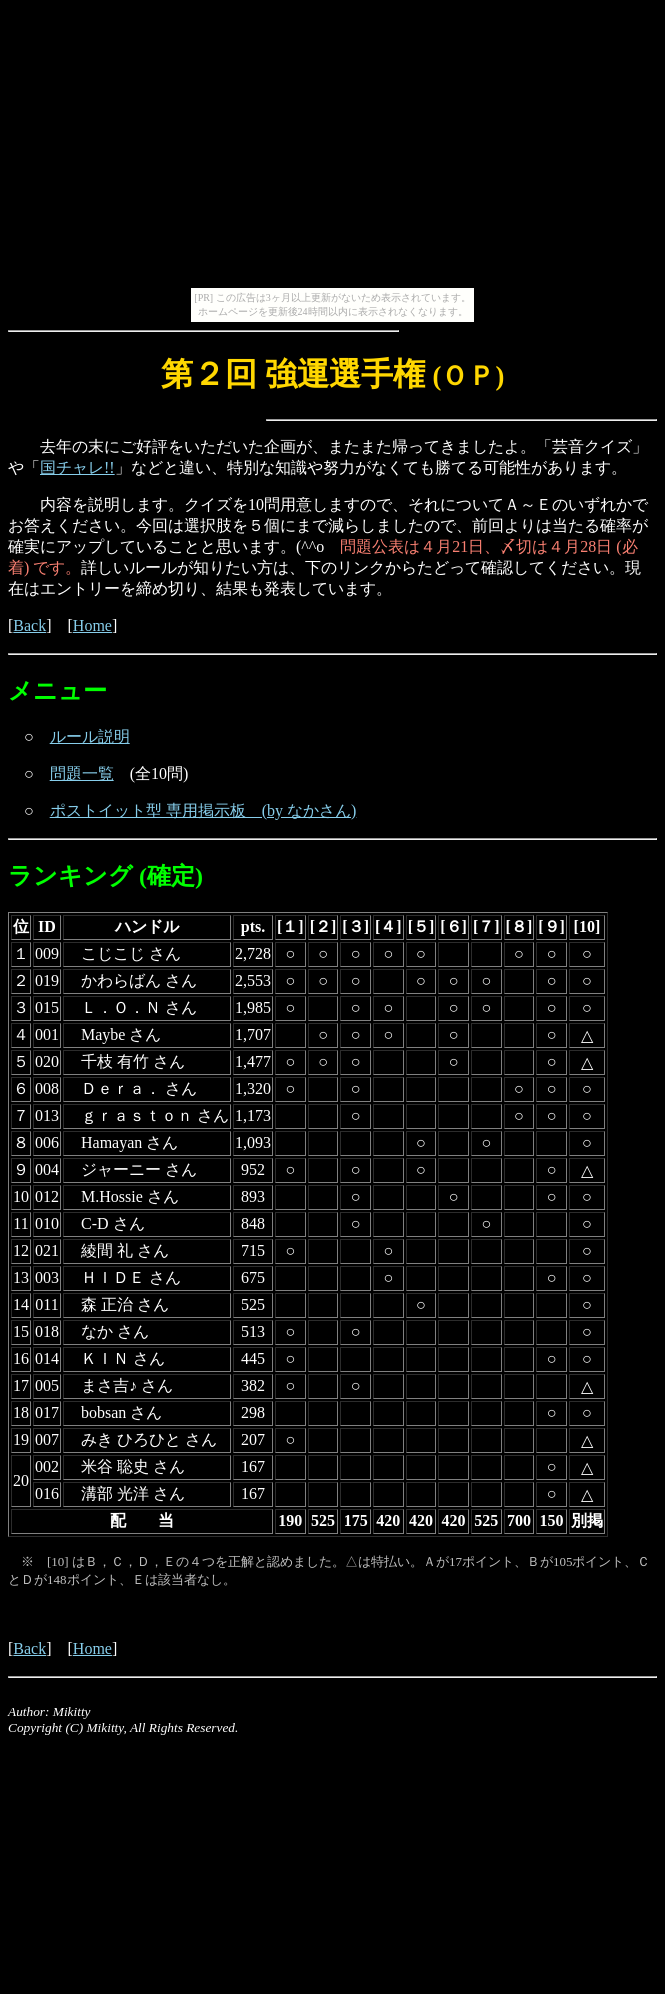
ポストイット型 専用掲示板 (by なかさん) (203, 810)
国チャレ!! (77, 467)
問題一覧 (82, 773)
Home (92, 625)
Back (29, 625)
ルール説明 (90, 736)
